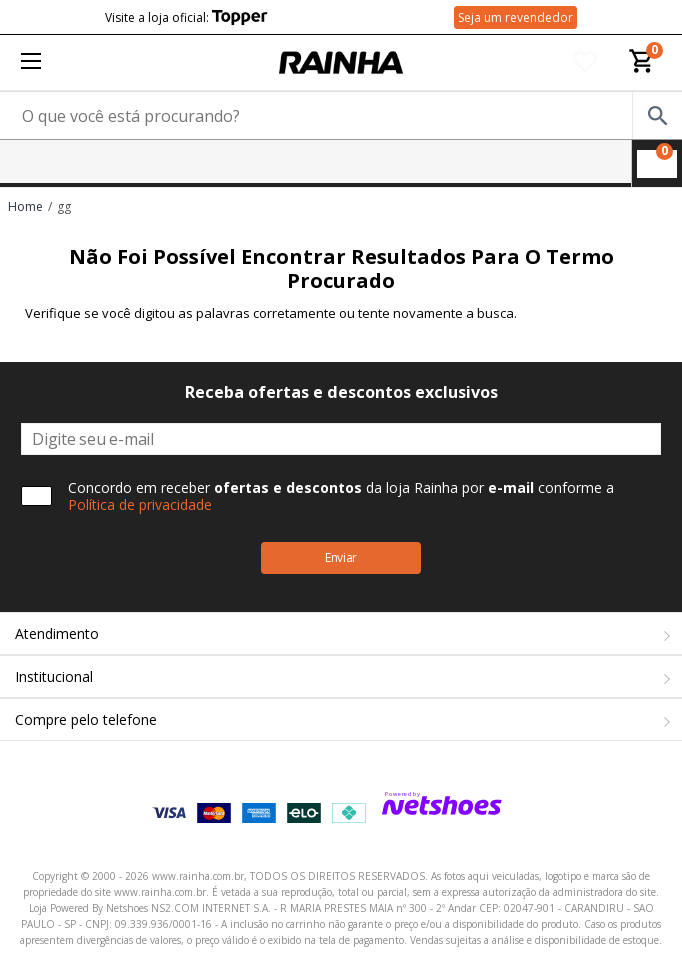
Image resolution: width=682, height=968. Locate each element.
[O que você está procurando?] (341, 115)
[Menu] (30, 62)
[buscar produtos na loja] (657, 115)
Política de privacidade (140, 504)
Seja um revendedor (515, 17)
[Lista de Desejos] (585, 63)
